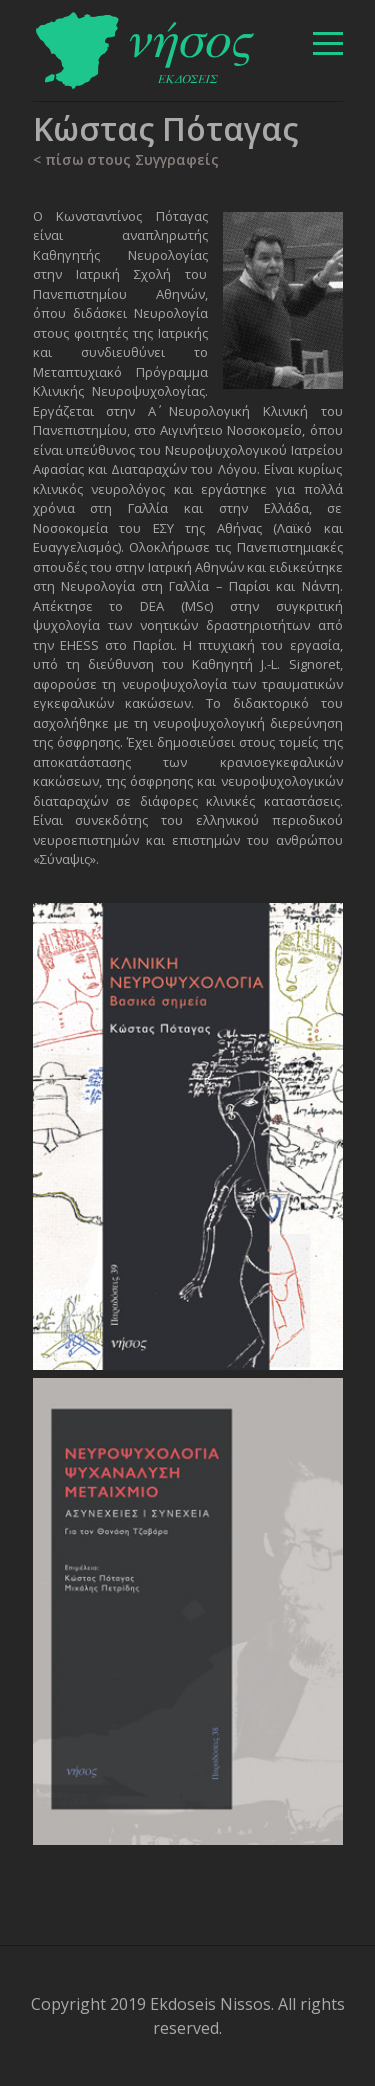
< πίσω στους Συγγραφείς (126, 159)
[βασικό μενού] (328, 43)
